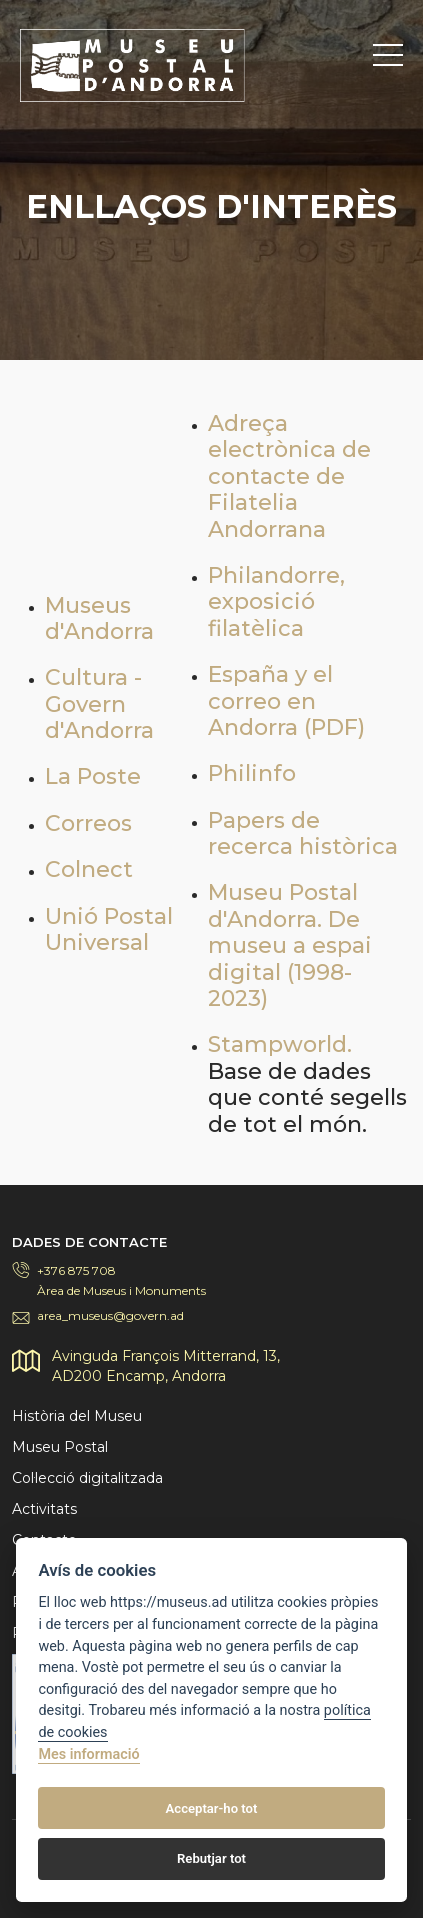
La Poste (93, 776)
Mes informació (88, 1754)
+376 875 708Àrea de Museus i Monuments (121, 1280)
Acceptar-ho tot (212, 1808)
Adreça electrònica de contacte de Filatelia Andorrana (289, 476)
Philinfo (252, 773)
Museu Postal (60, 1447)
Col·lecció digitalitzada (87, 1478)
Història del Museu (77, 1416)
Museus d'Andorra (99, 618)
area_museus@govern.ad (110, 1315)
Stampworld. (280, 1044)
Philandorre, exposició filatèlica (276, 602)
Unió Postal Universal (109, 929)
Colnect (89, 869)
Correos (88, 823)
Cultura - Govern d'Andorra (99, 704)
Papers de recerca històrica (303, 833)
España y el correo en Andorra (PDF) (286, 701)
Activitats (44, 1509)
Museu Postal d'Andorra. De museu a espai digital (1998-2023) (290, 945)
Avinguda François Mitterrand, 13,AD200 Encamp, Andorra (166, 1366)
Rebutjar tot (211, 1858)
